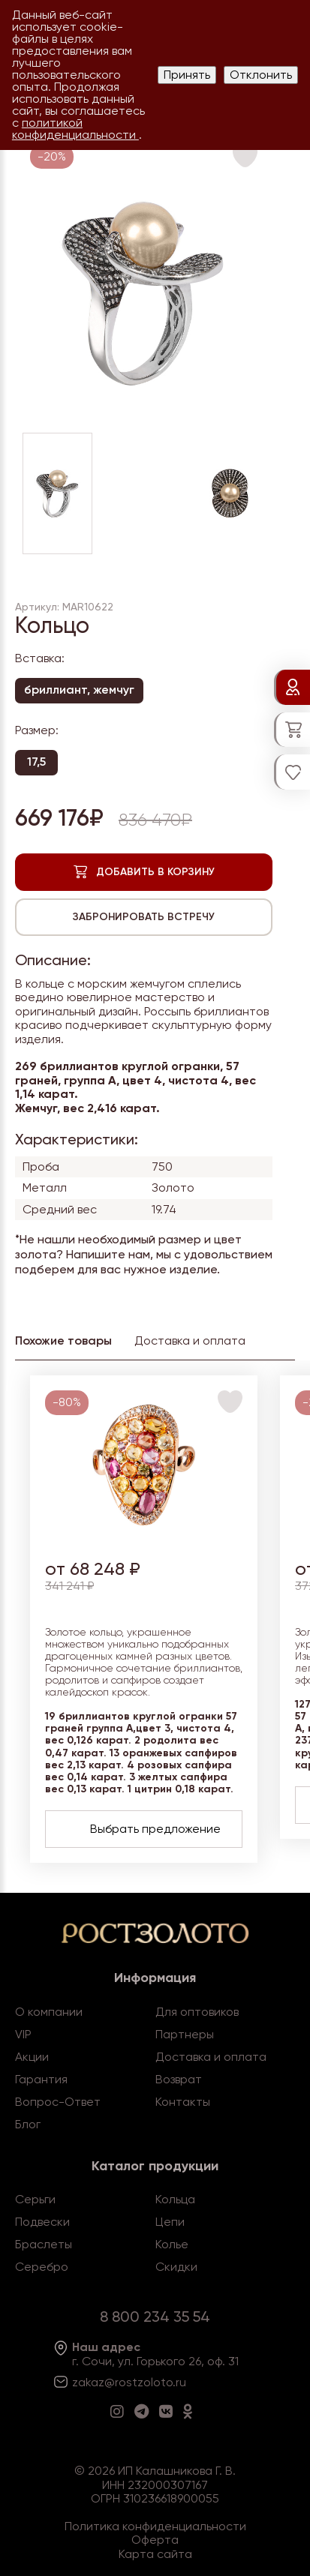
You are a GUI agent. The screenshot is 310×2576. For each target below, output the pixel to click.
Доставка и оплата (210, 2057)
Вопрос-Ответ (58, 2102)
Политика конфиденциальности (155, 2526)
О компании (49, 2012)
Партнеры (184, 2034)
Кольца (175, 2199)
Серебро (41, 2267)
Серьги (35, 2199)
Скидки (176, 2267)
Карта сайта (155, 2554)
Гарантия (41, 2079)
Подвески (42, 2222)
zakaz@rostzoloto (122, 2382)
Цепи (170, 2222)
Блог (28, 2124)
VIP (23, 2034)
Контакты (182, 2102)
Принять (187, 74)
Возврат (178, 2079)
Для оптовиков (197, 2012)
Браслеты (43, 2244)
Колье (171, 2244)
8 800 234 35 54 (155, 2317)
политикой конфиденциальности (75, 128)
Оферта (155, 2540)
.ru (179, 2382)
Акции (32, 2057)
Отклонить (261, 74)
